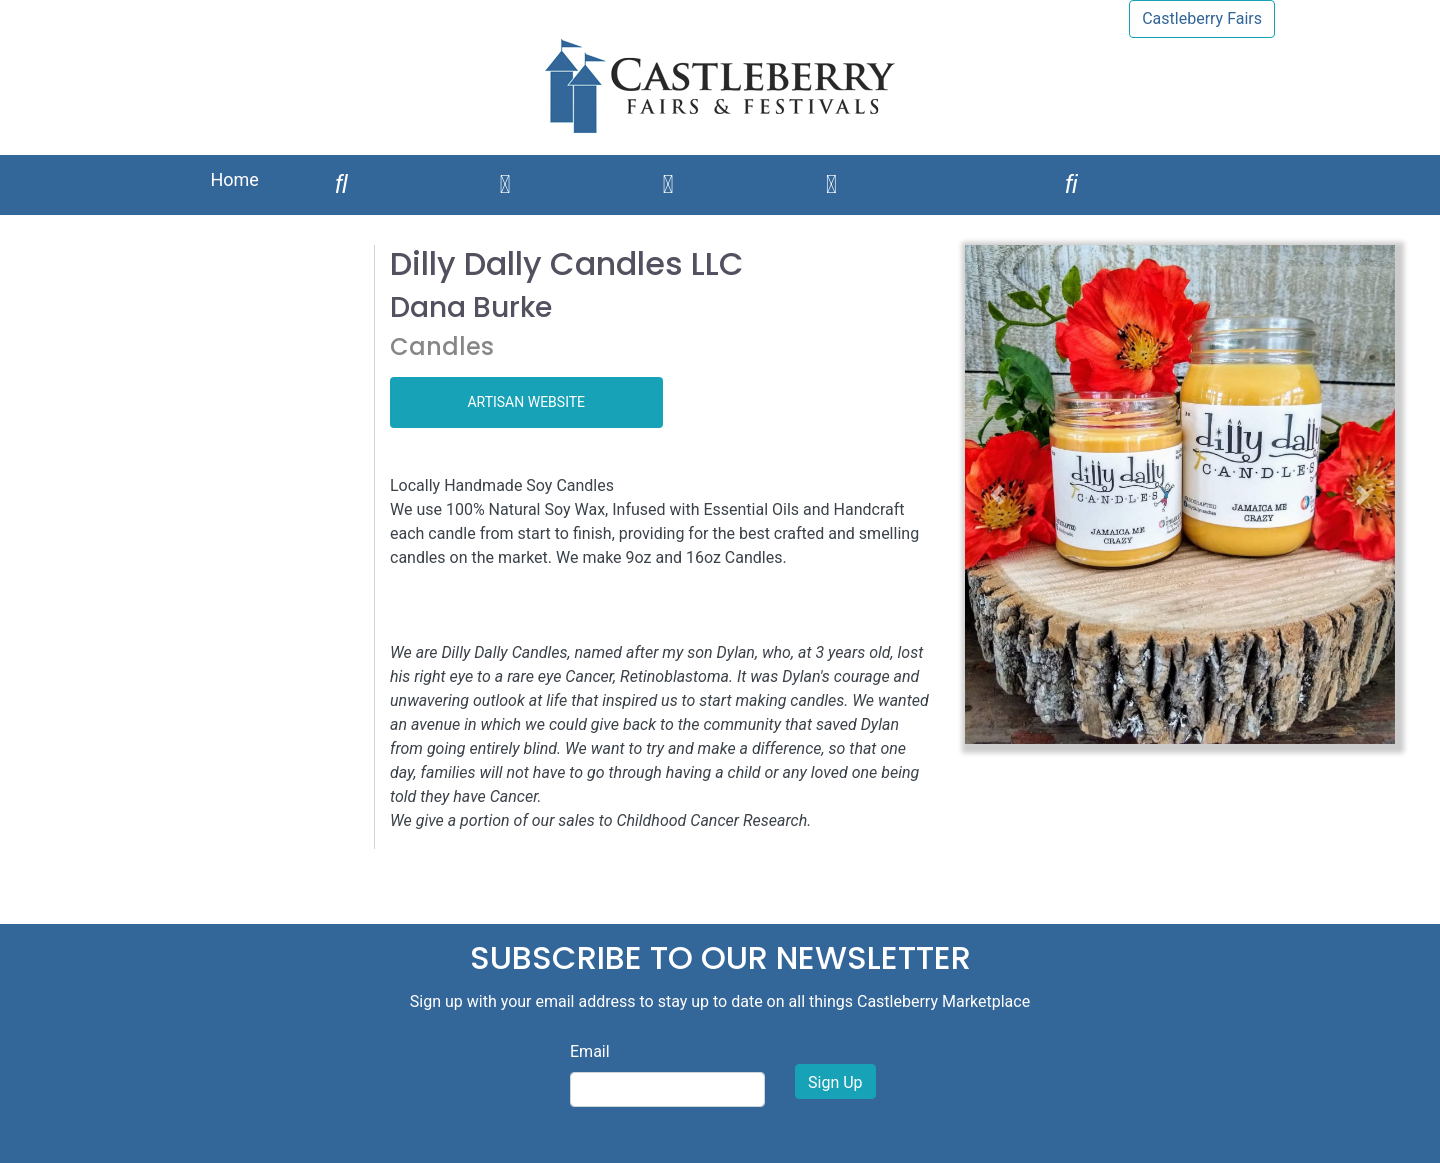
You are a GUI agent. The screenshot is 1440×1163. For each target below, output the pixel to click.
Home (234, 179)
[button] (997, 494)
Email (590, 1051)
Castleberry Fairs (1202, 18)
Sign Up (835, 1082)
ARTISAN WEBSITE (526, 402)
